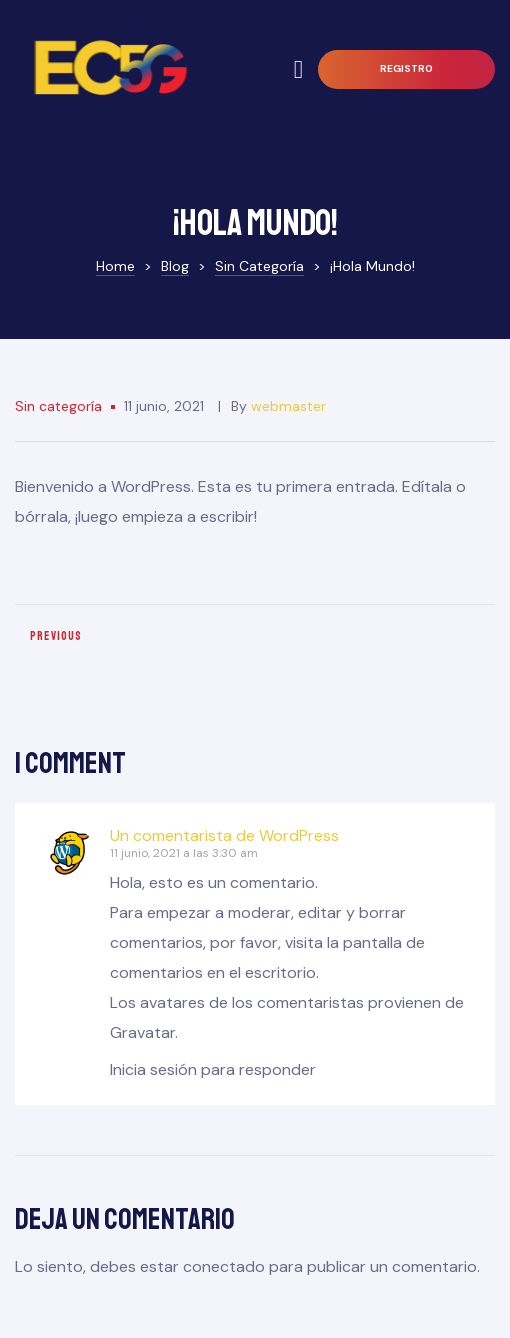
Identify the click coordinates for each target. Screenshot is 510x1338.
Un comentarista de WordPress (224, 835)
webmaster (288, 406)
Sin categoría (58, 406)
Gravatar (142, 1032)
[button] (406, 69)
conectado (224, 1266)
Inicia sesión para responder (213, 1069)
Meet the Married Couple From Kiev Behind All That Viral (130, 644)
